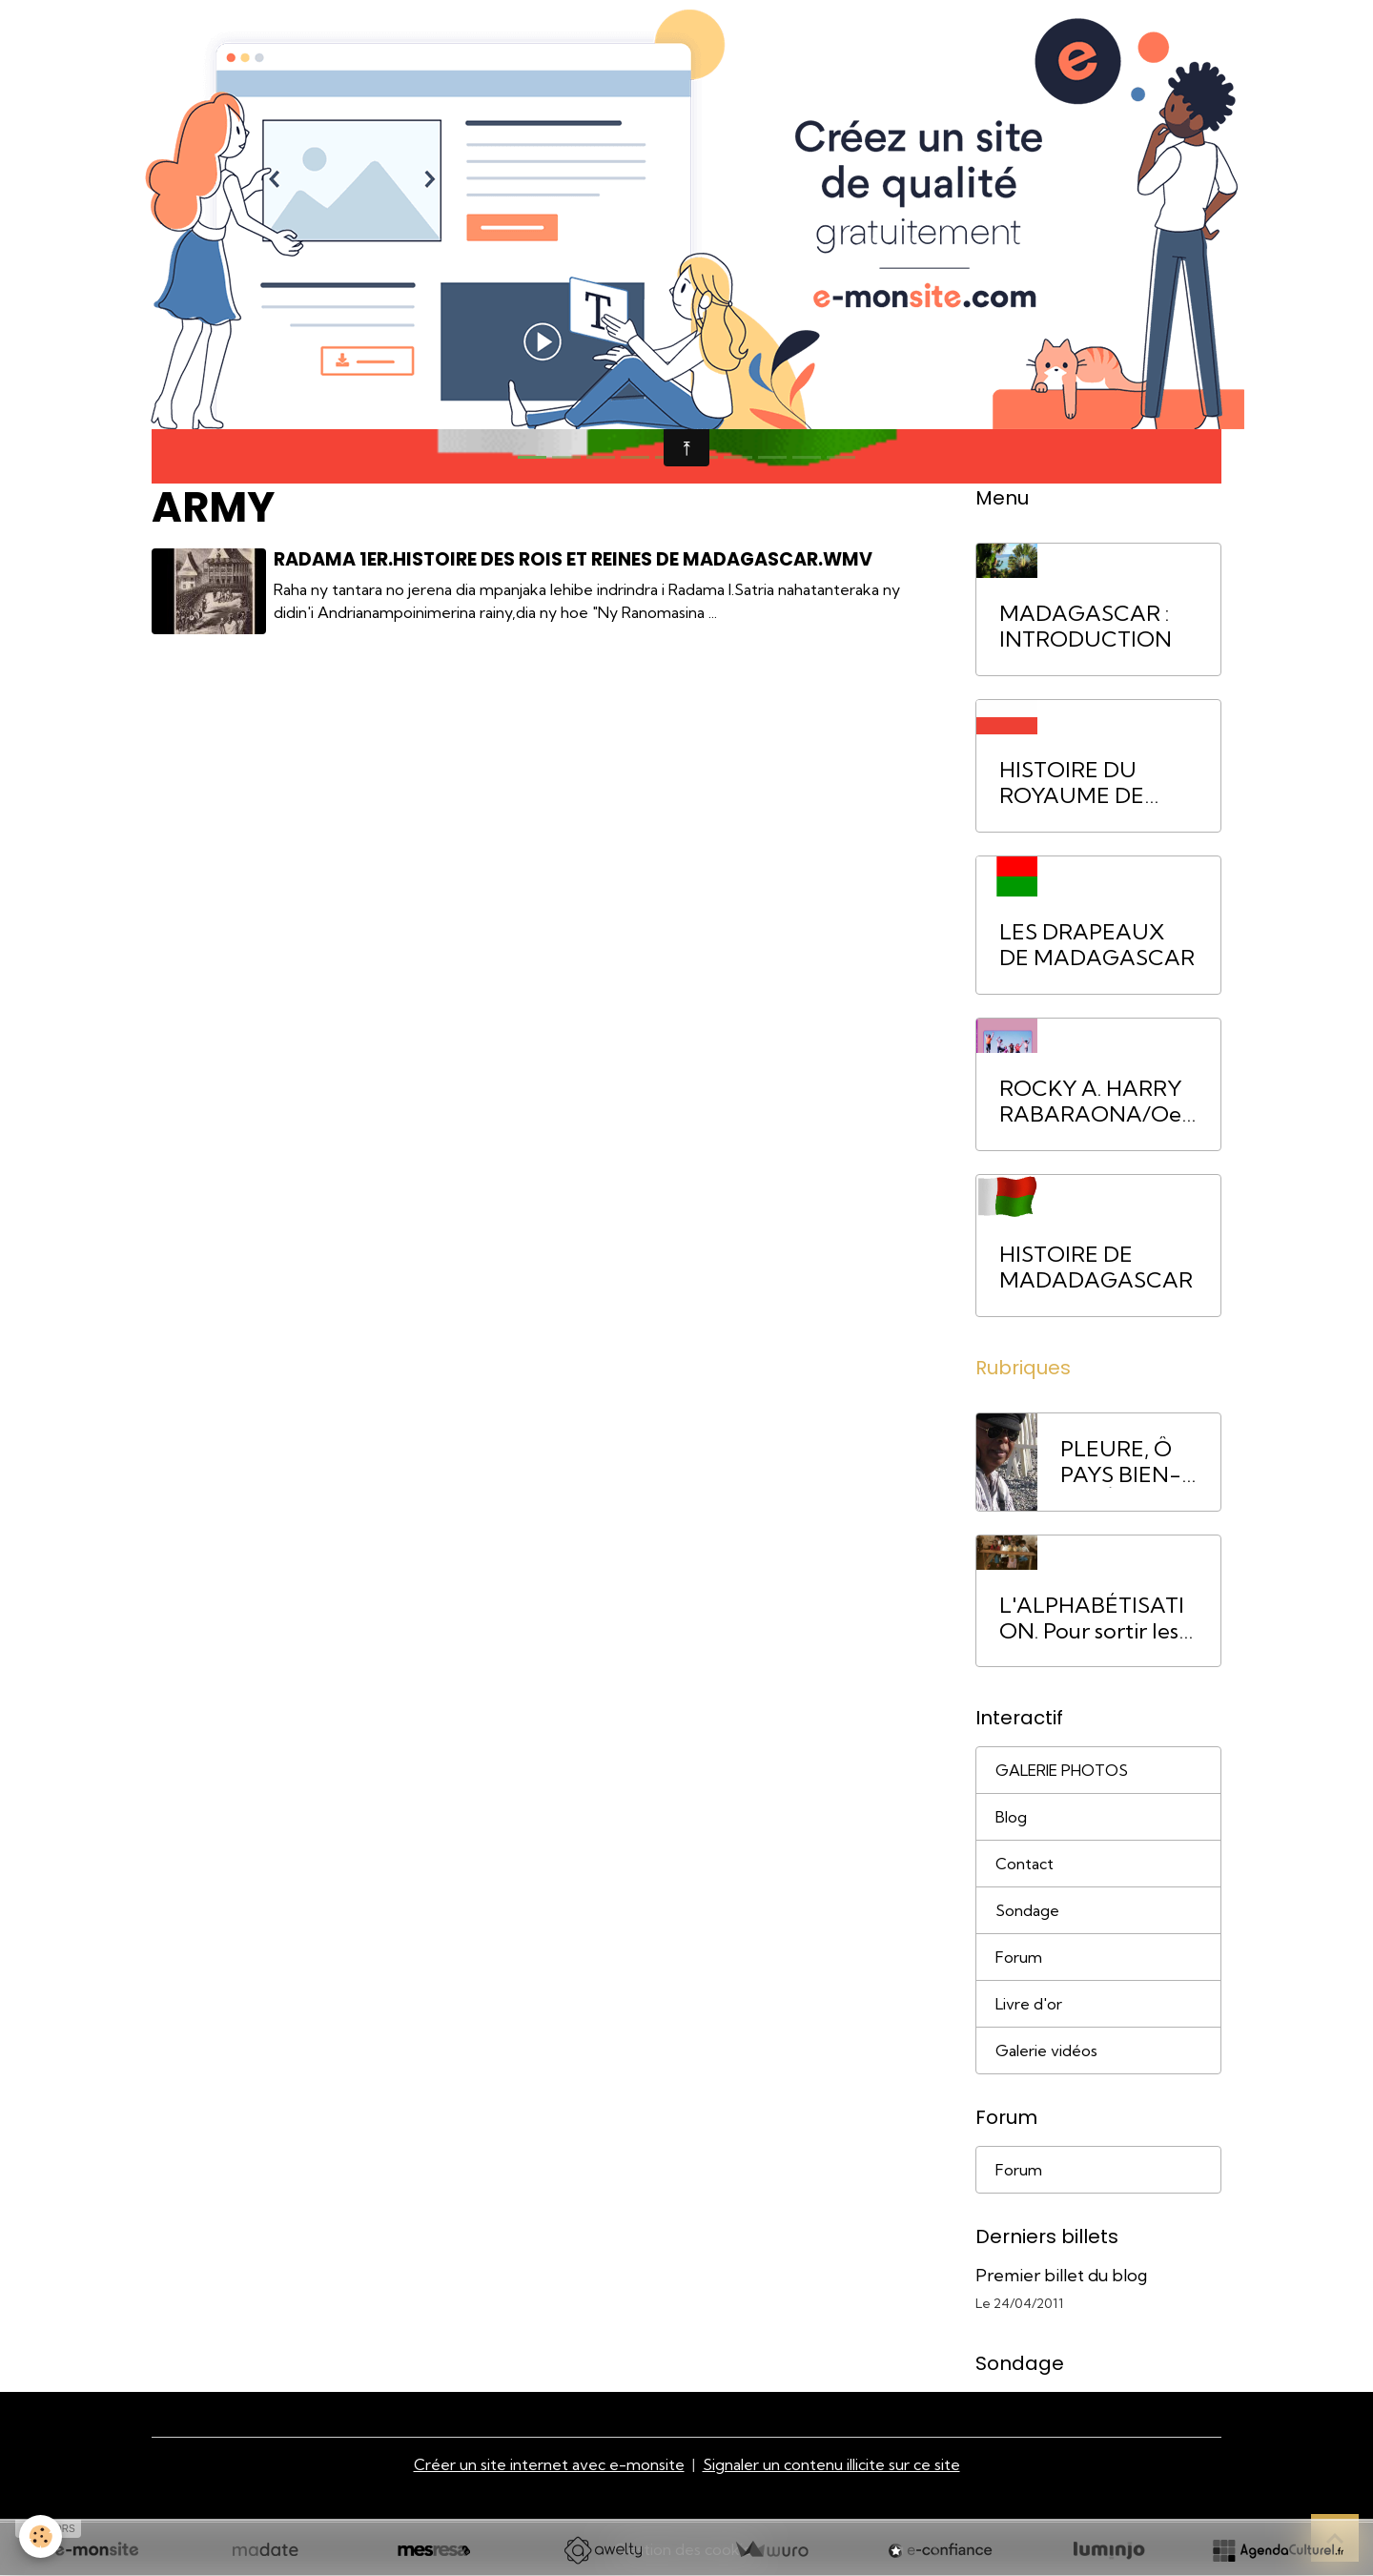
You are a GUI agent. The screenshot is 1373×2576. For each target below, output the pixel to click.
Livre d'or (1028, 2003)
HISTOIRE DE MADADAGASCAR (1096, 1267)
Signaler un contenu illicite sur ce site (831, 2464)
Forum (1018, 1957)
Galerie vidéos (1046, 2050)
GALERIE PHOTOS (1061, 1770)
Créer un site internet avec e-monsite (549, 2464)
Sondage (1027, 1910)
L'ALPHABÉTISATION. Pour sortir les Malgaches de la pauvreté (1091, 1618)
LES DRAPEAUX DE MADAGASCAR (1097, 945)
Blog (1011, 1816)
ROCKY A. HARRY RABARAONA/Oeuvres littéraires (1096, 1101)
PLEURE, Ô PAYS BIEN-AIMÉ (1120, 1462)
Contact (1024, 1863)
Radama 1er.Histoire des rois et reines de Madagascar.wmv (573, 559)
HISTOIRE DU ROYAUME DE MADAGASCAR (1079, 783)
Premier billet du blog (1061, 2275)
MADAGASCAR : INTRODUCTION (1085, 626)
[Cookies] (40, 2536)
